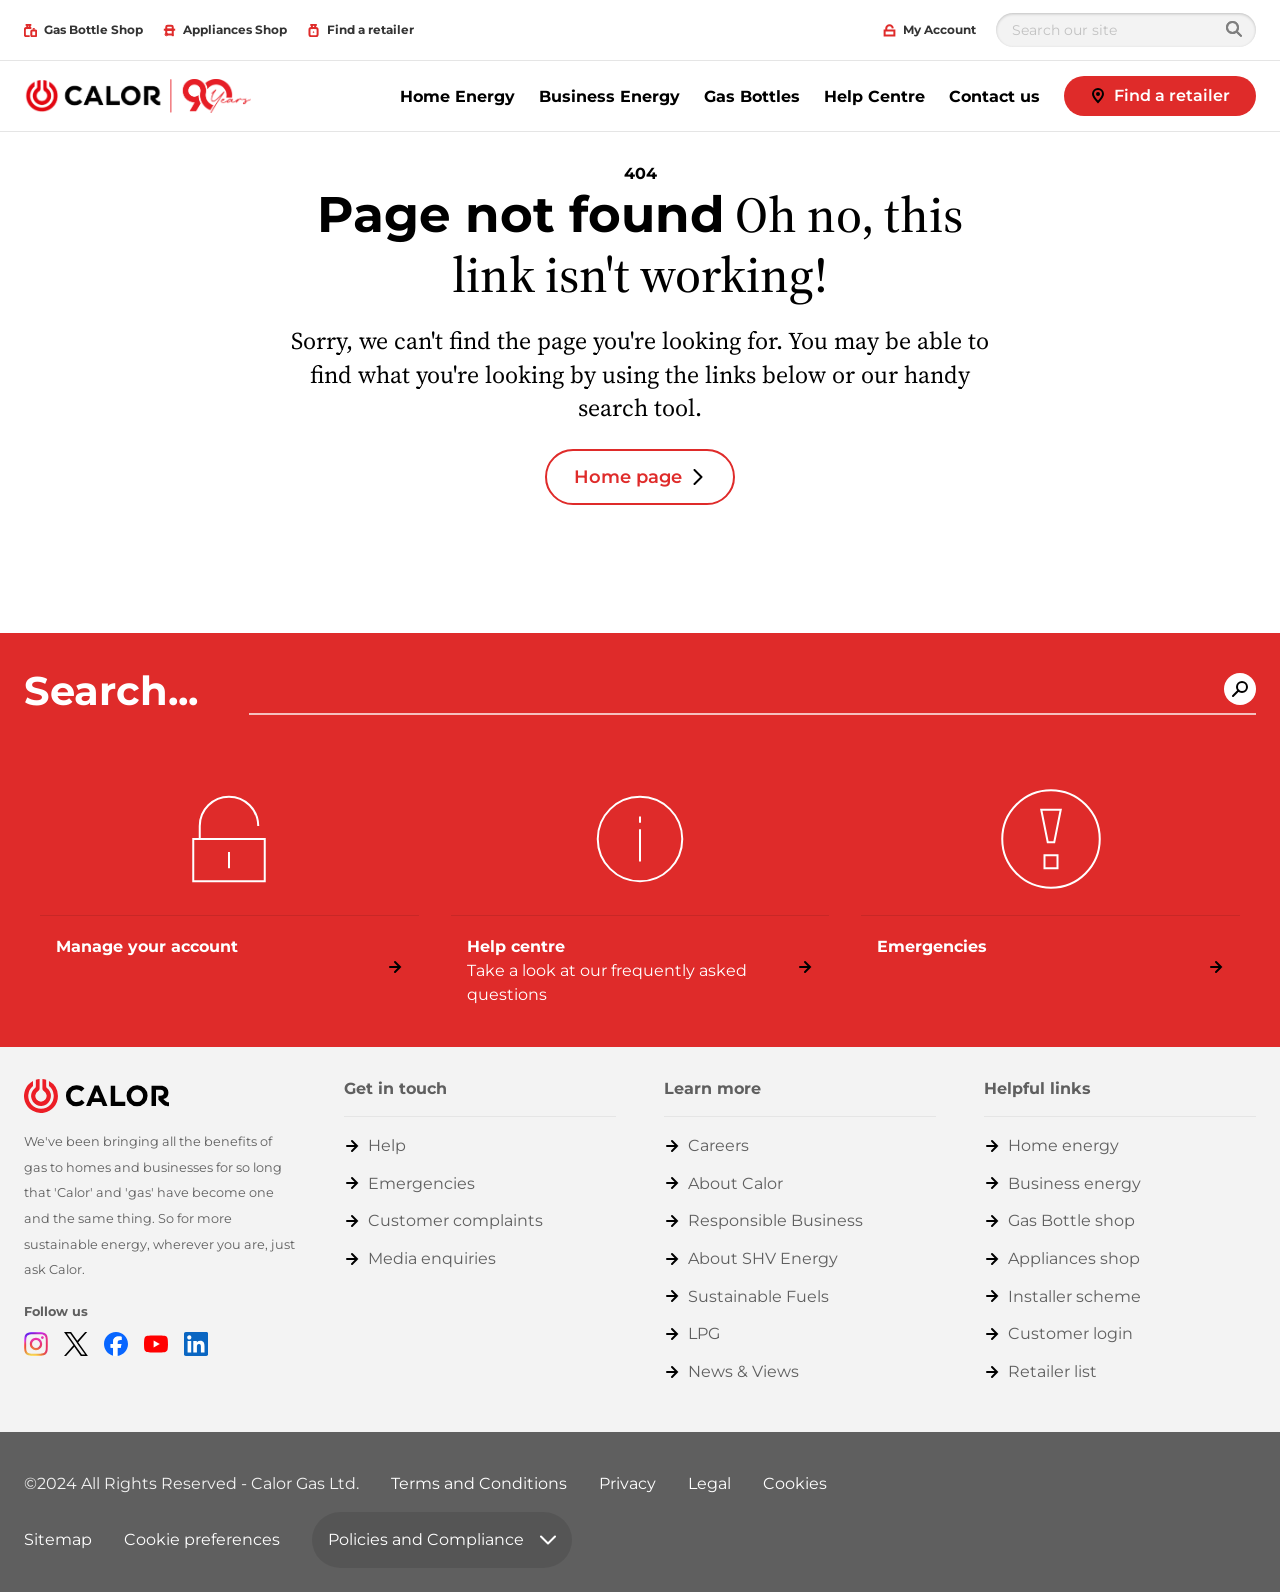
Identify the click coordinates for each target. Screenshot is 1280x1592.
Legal (709, 1483)
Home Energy (457, 96)
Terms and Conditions (479, 1483)
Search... (116, 691)
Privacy (627, 1483)
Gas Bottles (752, 96)
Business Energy (609, 96)
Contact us (994, 96)
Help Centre (874, 96)
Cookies (795, 1483)
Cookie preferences (202, 1539)
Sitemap (58, 1539)
